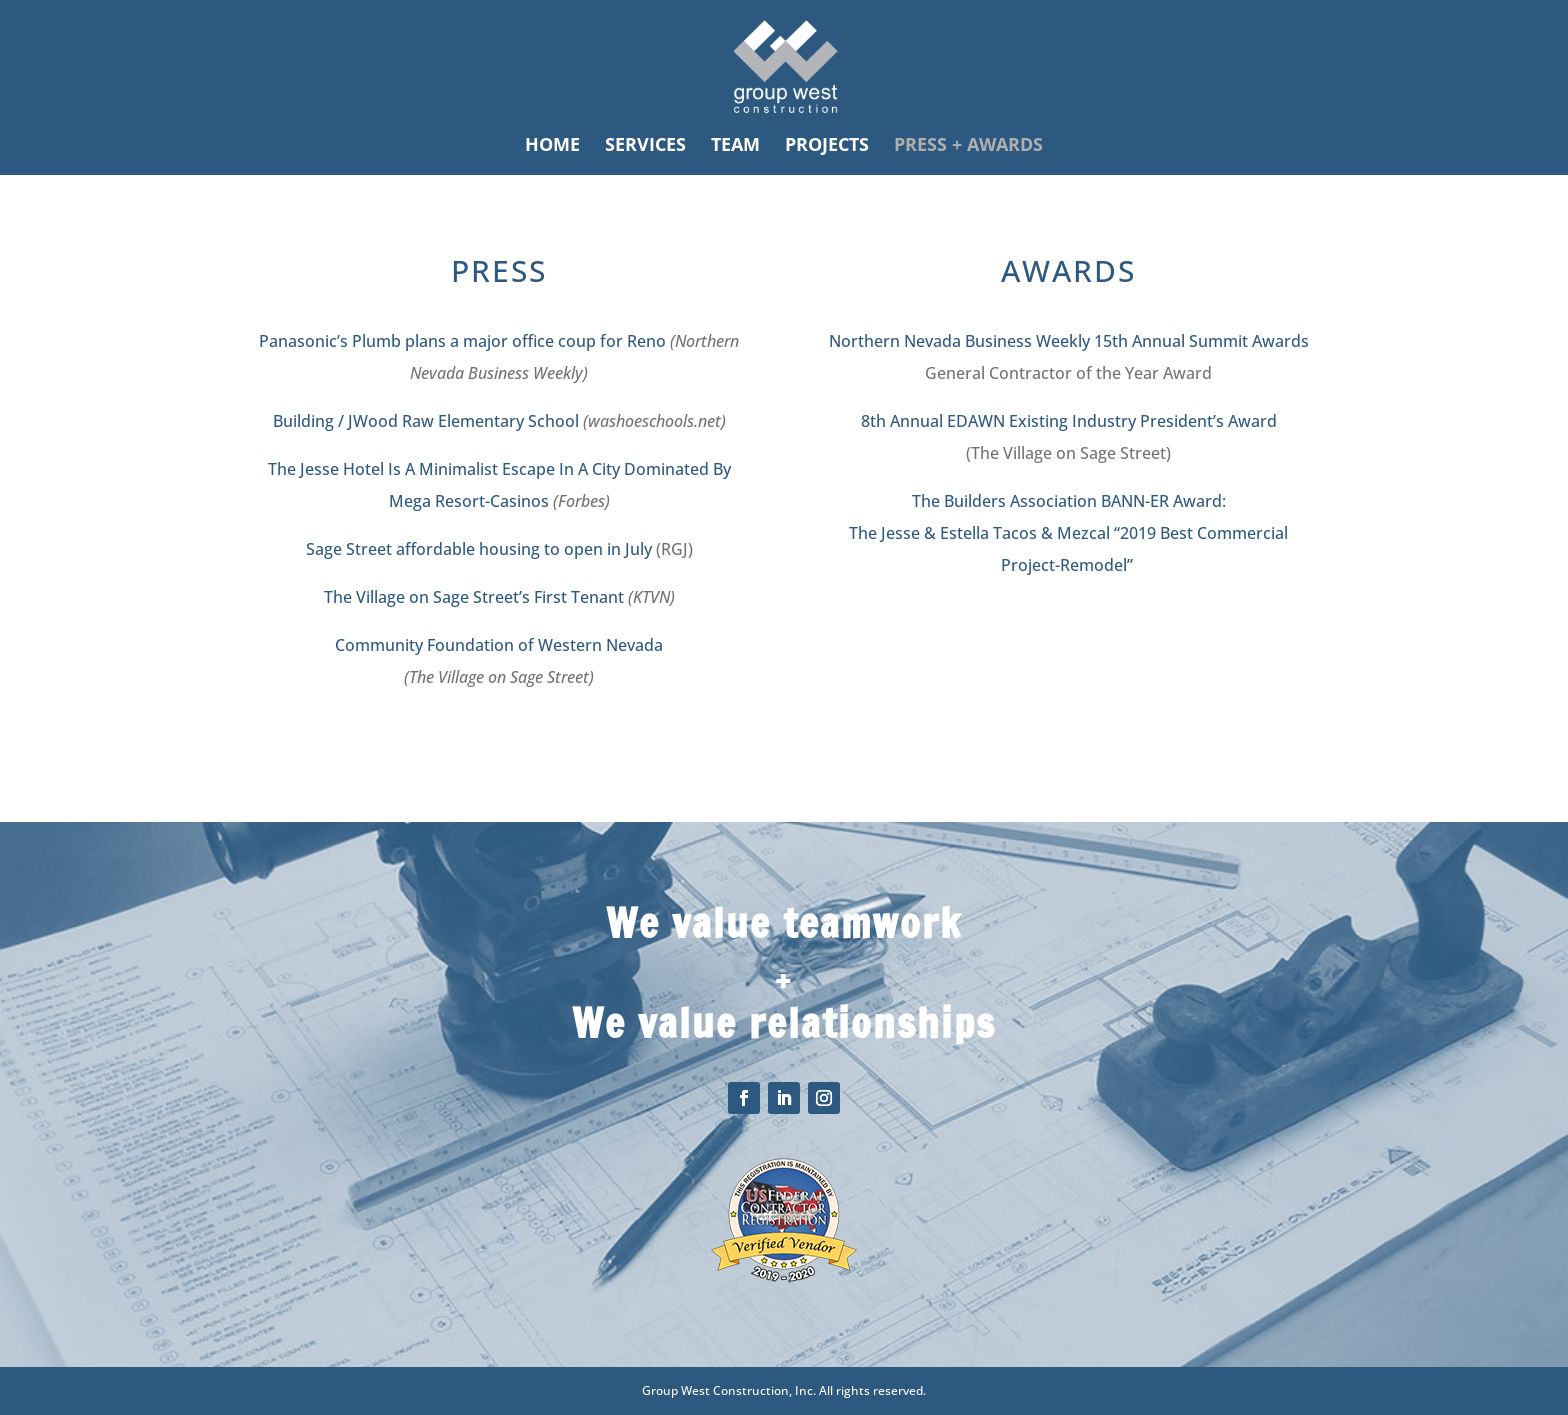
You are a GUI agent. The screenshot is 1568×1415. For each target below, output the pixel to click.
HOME (552, 146)
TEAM (735, 146)
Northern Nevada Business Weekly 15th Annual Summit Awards (1069, 341)
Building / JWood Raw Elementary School (426, 421)
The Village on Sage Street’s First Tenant (474, 597)
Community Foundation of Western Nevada (499, 645)
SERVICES (645, 146)
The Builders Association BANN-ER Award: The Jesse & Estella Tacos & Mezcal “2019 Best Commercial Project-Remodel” (1068, 533)
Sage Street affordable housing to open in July (479, 549)
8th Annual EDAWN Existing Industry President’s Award (1069, 421)
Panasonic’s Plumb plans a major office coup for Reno (462, 341)
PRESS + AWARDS (968, 146)
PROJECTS (827, 146)
